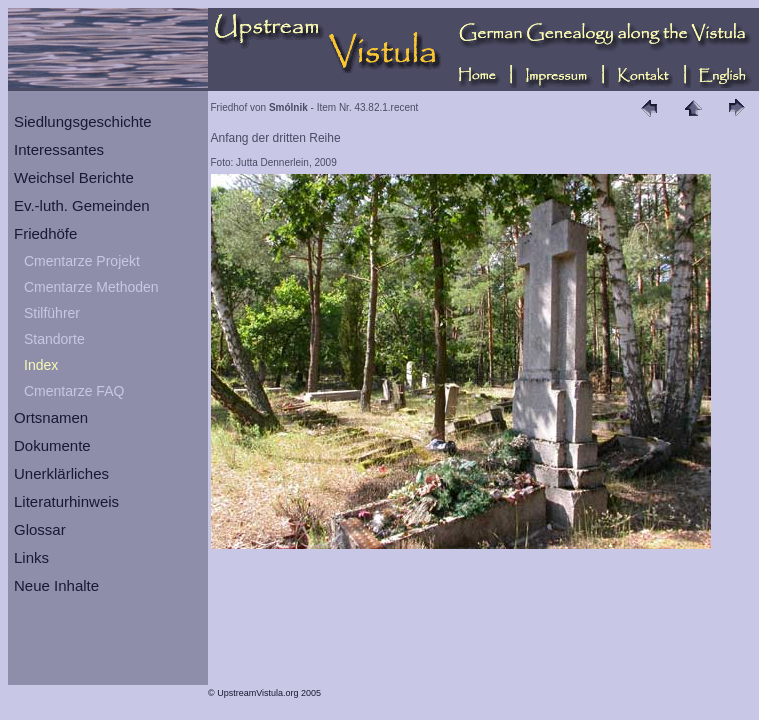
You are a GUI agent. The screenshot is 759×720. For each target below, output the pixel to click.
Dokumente (52, 445)
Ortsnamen (51, 417)
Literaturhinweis (66, 501)
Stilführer (52, 313)
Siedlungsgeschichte (83, 121)
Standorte (54, 339)
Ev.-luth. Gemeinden (82, 205)
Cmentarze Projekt (82, 261)
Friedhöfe (45, 233)
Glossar (40, 529)
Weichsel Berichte (74, 177)
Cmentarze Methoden (91, 287)
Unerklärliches (61, 473)
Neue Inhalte (56, 585)
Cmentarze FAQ (74, 391)
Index (41, 365)
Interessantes (59, 149)
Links (31, 557)
